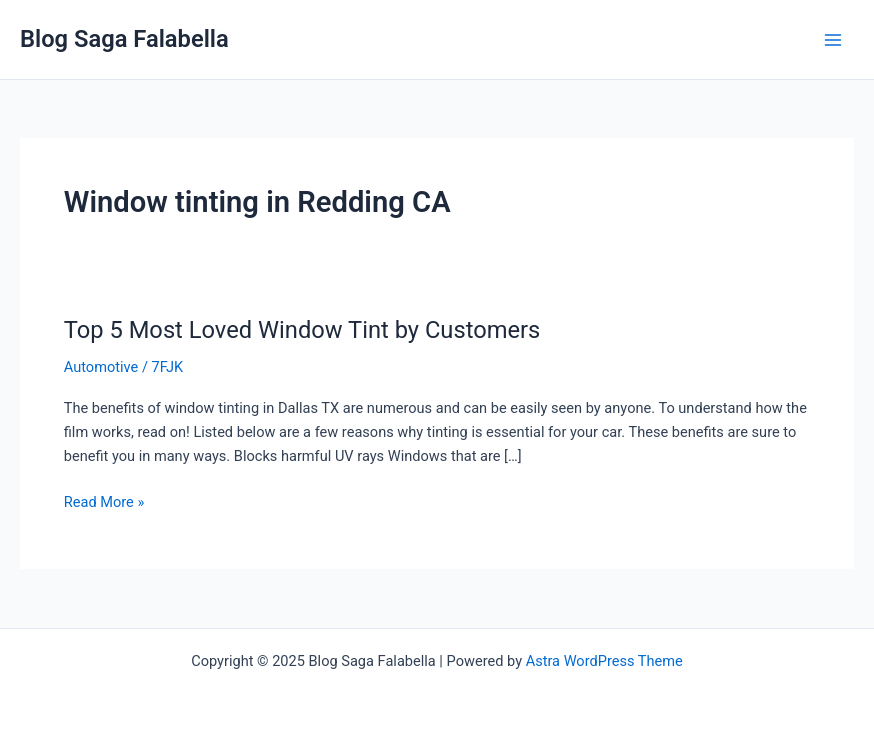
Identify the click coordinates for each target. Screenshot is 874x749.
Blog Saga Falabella (124, 39)
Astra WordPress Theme (604, 661)
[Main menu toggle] (833, 40)
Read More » (104, 500)
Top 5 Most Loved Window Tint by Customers (302, 330)
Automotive (101, 367)
